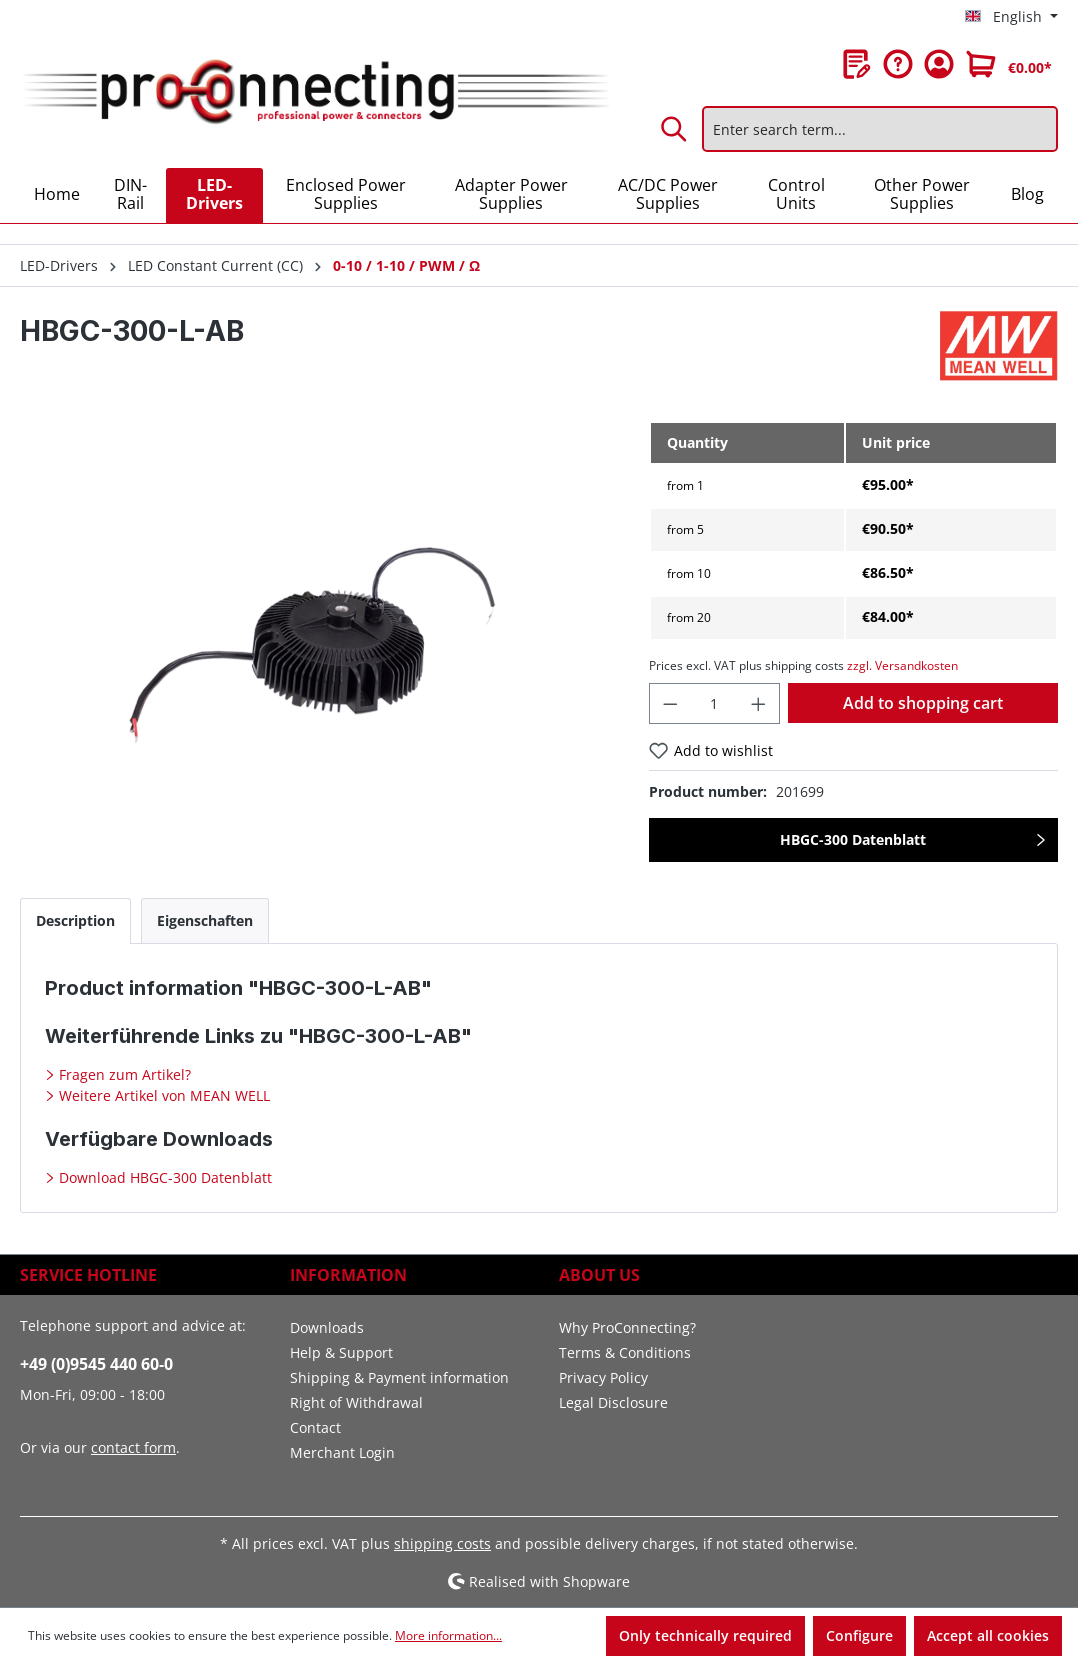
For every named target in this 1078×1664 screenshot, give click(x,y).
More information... (448, 1635)
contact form (133, 1447)
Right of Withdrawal (356, 1402)
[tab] (75, 920)
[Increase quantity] (759, 703)
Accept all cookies (988, 1635)
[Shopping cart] (1009, 64)
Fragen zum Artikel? (123, 1074)
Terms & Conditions (625, 1352)
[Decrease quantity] (670, 703)
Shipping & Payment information (399, 1377)
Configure (859, 1635)
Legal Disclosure (613, 1402)
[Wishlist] (857, 64)
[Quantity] (714, 703)
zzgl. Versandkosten (902, 665)
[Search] (675, 129)
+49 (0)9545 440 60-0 (96, 1364)
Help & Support (341, 1352)
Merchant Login (342, 1452)
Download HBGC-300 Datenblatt (163, 1177)
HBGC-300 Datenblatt (853, 839)
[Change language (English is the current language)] (1011, 17)
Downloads (327, 1327)
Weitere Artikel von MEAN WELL (162, 1095)
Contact (315, 1427)
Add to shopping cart (923, 703)
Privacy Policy (603, 1377)
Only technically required (705, 1635)
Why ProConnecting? (627, 1327)
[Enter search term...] (880, 129)
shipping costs (442, 1543)
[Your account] (939, 64)
